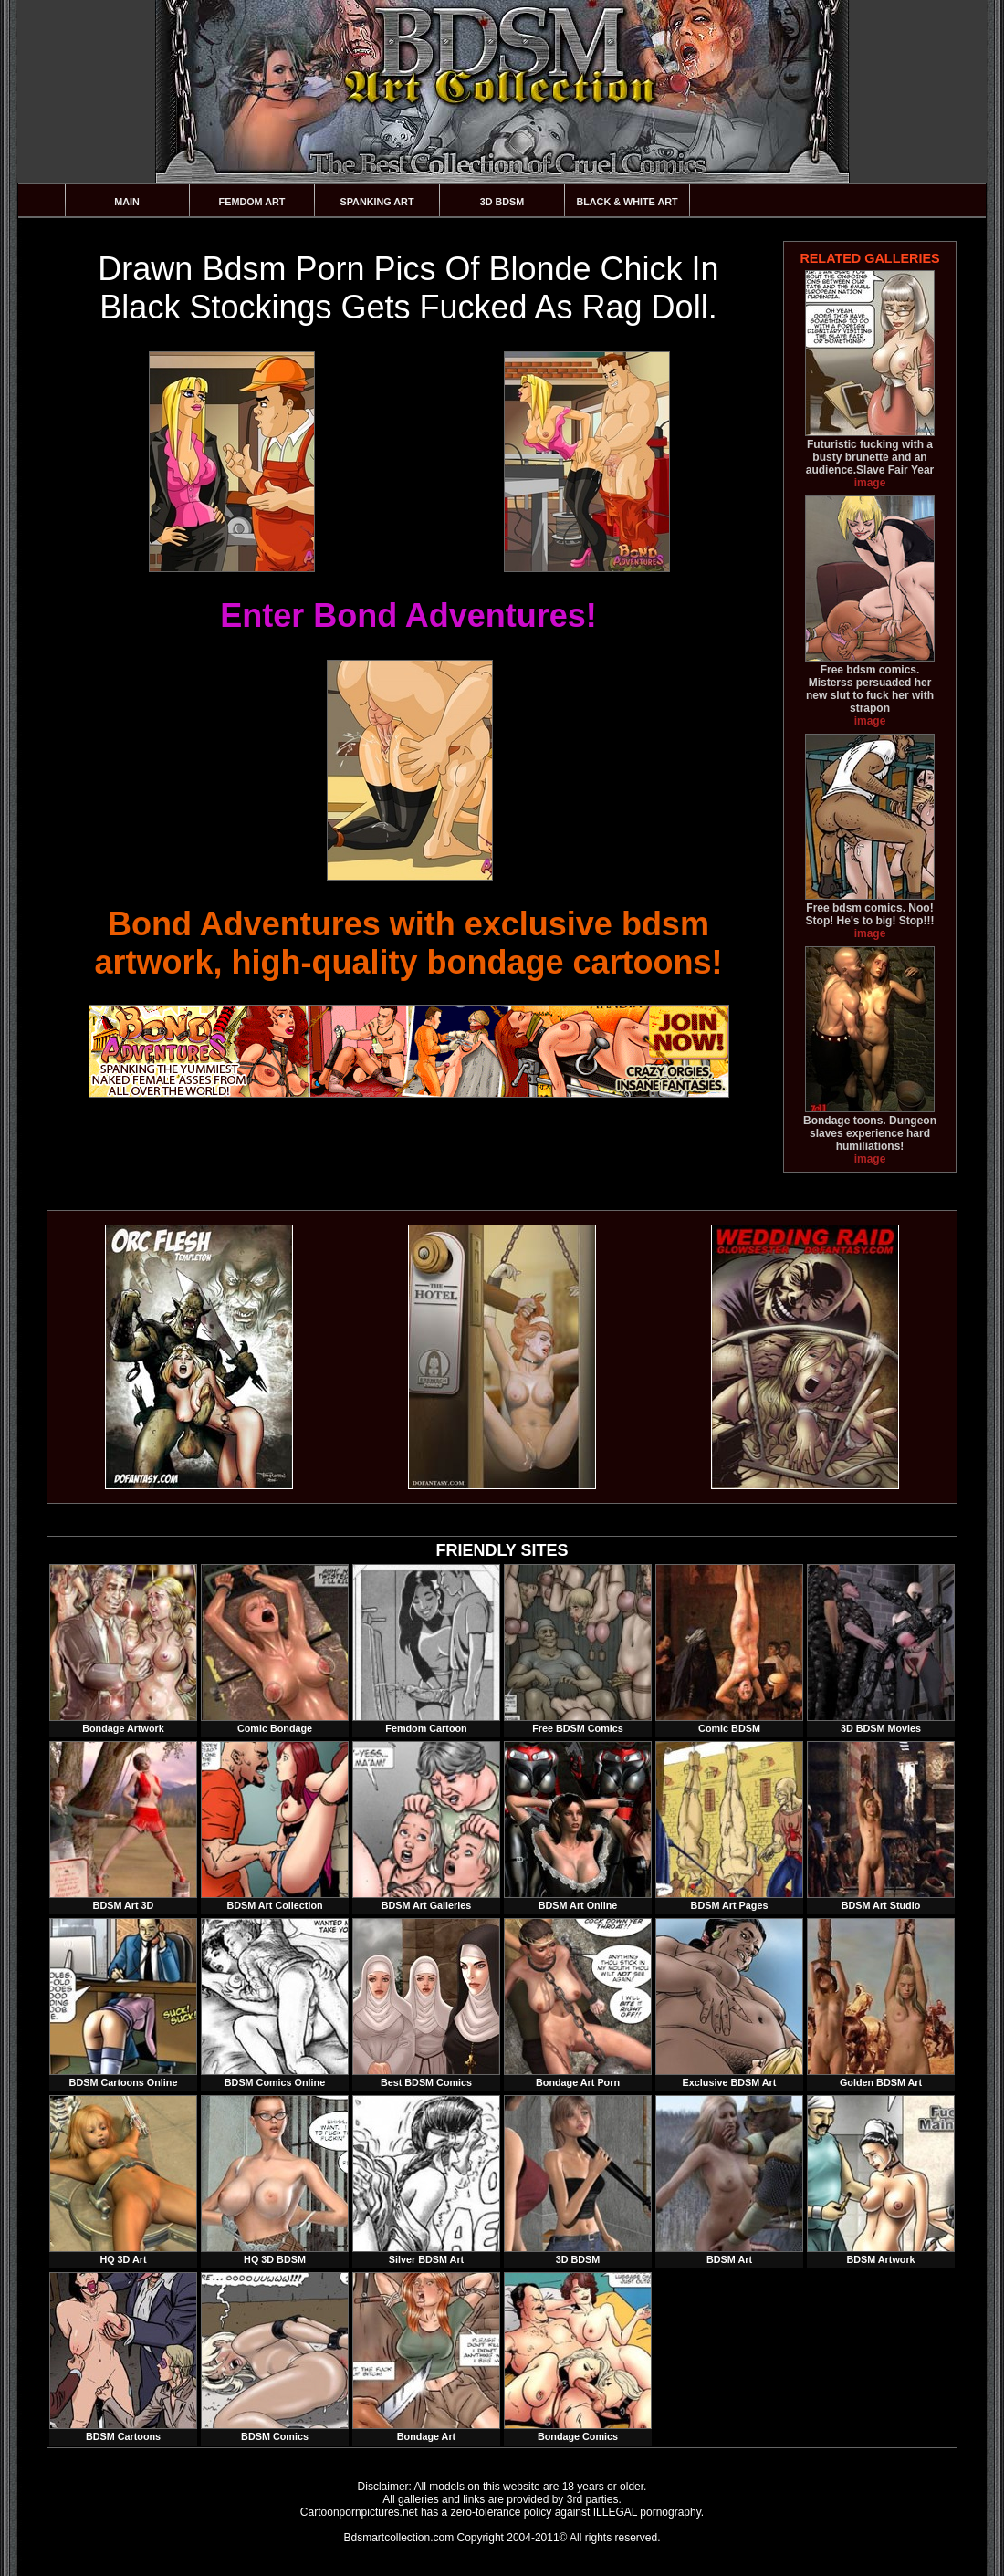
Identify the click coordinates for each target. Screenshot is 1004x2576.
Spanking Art (377, 201)
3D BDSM (502, 201)
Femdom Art (252, 201)
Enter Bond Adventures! (408, 615)
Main (127, 201)
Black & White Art (626, 201)
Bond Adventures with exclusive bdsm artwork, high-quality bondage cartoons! (408, 943)
